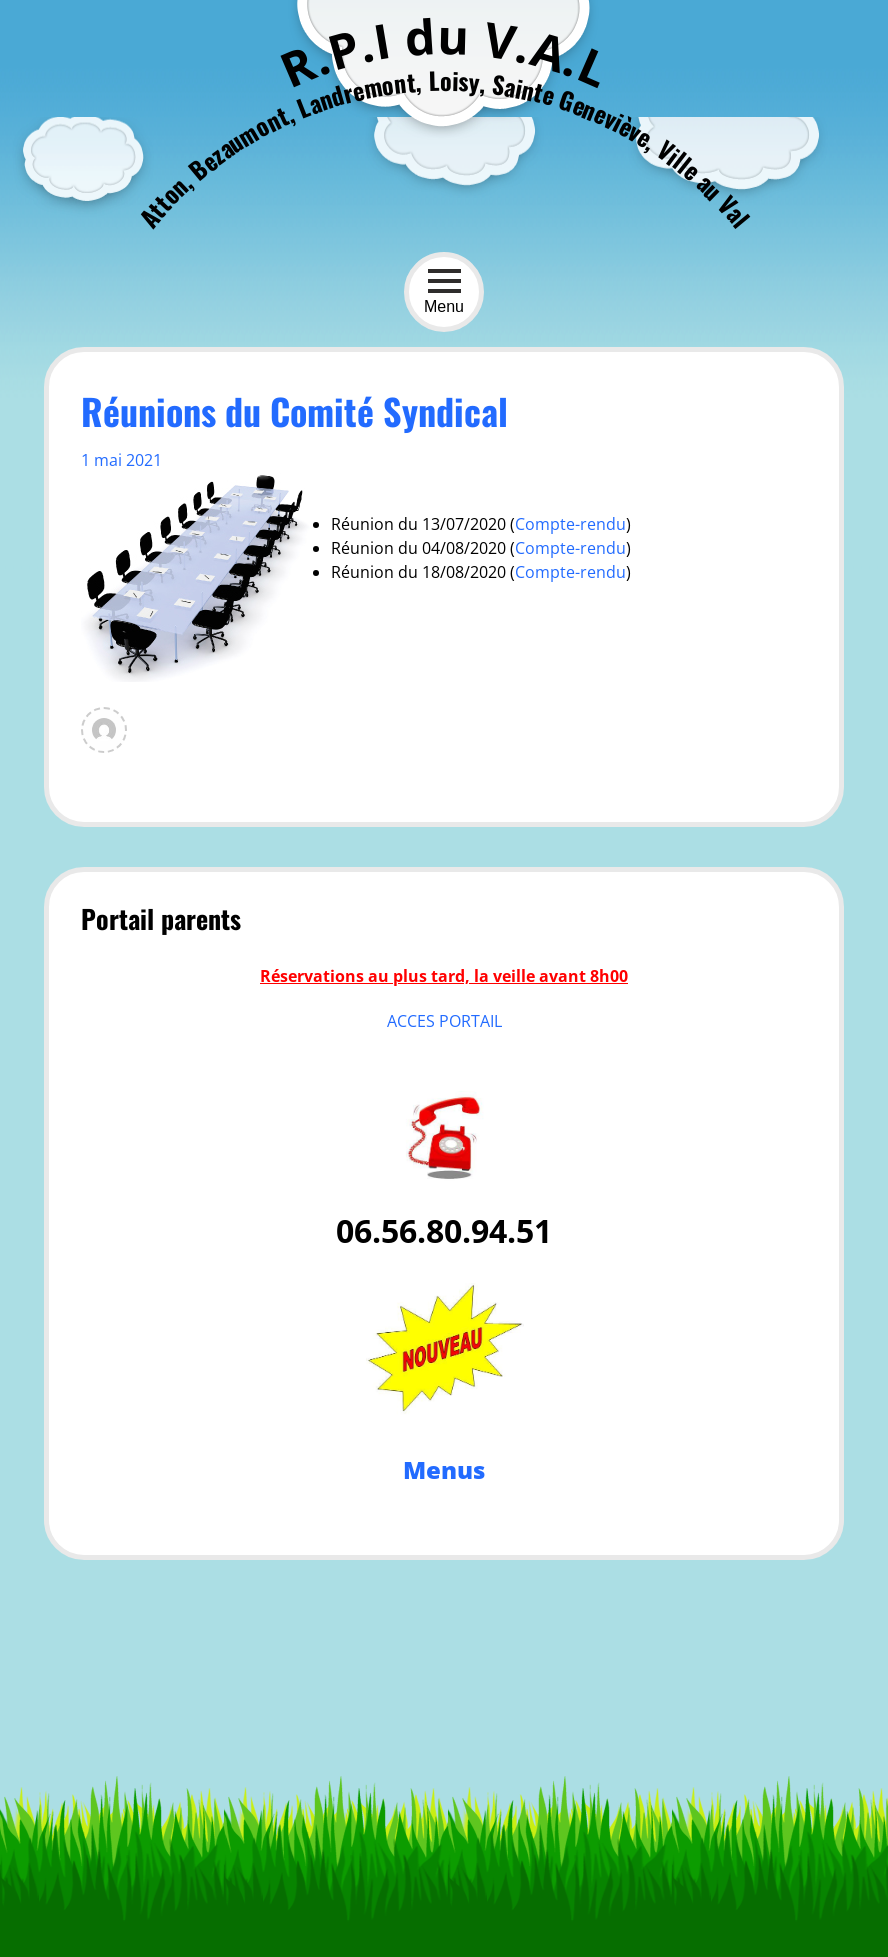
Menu (444, 291)
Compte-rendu (570, 548)
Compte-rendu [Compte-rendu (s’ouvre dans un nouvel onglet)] (570, 524)
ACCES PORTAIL (444, 1021)
